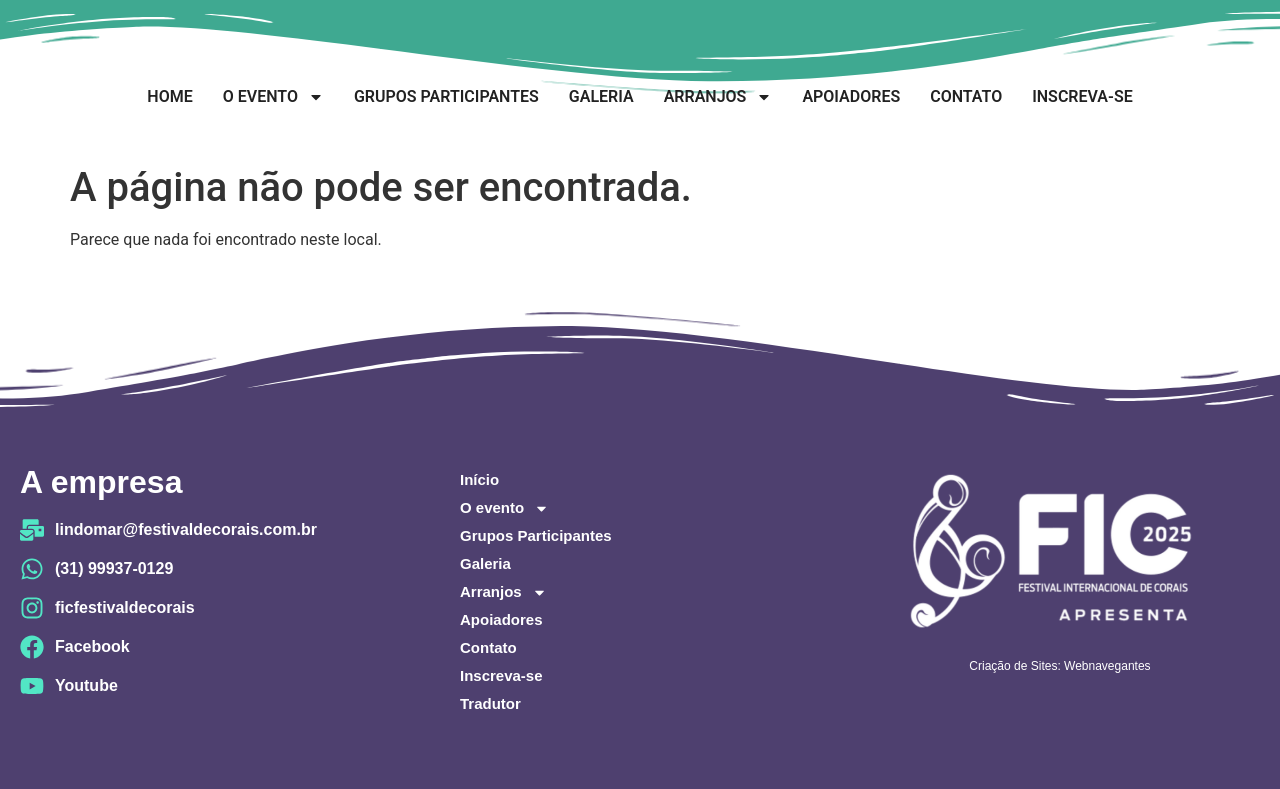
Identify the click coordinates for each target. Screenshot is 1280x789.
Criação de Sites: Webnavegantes (1059, 666)
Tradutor (490, 703)
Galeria (601, 96)
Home (169, 96)
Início (479, 479)
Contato (966, 96)
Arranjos (718, 97)
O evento (273, 97)
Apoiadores (851, 96)
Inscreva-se (1082, 96)
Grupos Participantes (446, 96)
